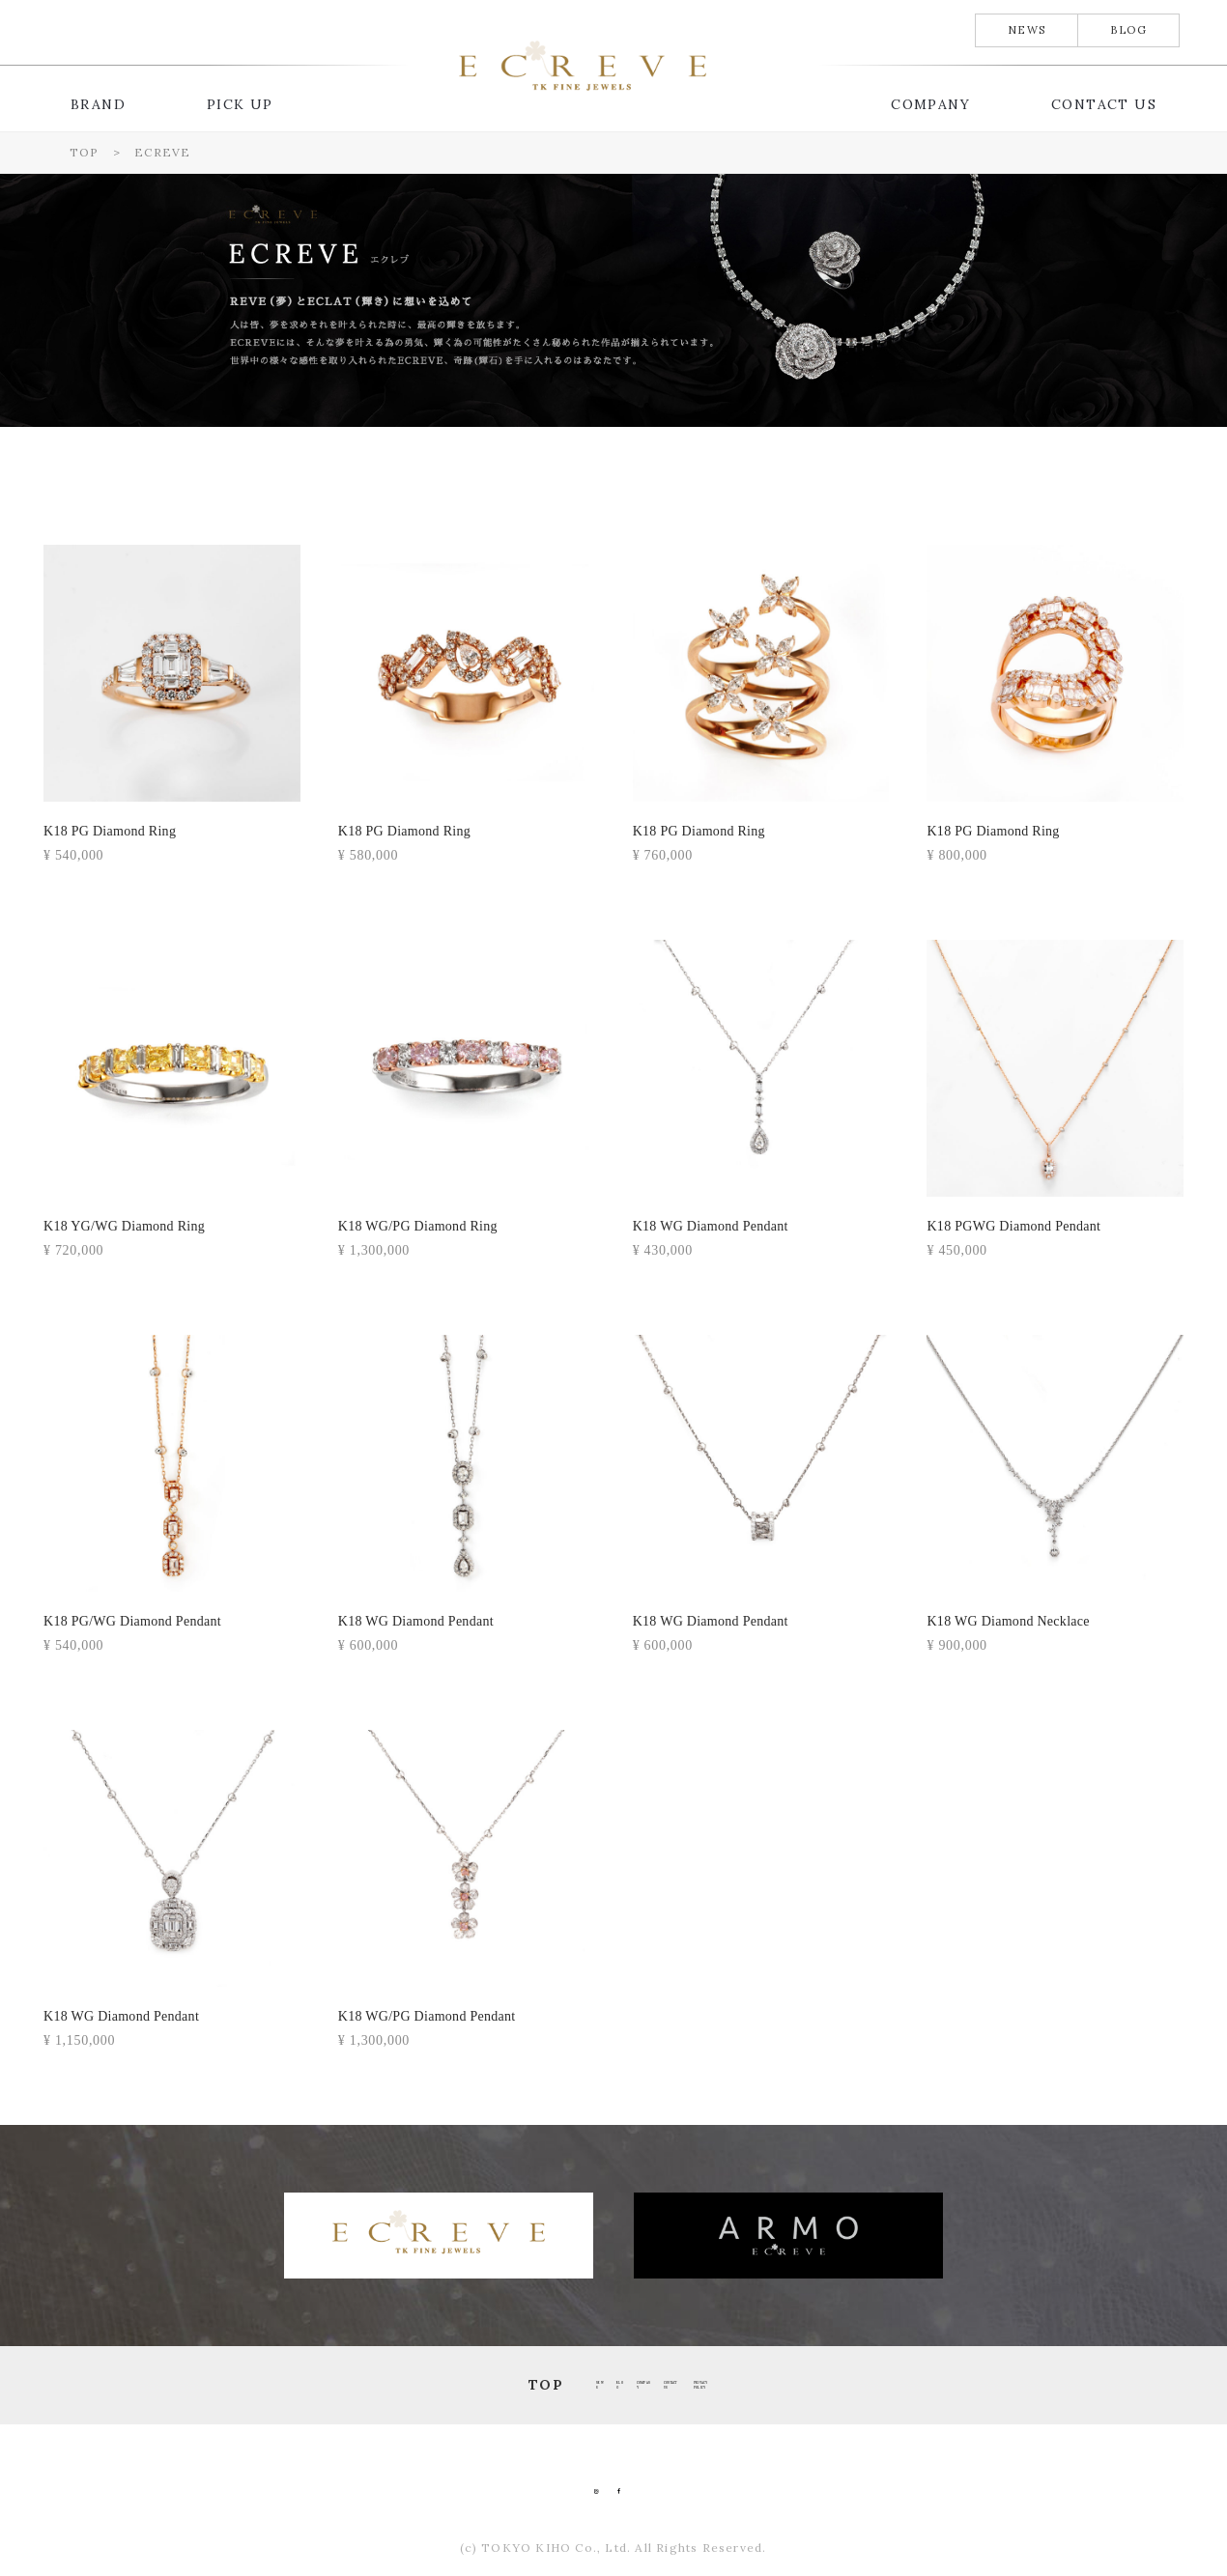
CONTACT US (1103, 104)
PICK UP (240, 104)
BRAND (98, 104)
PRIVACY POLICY (907, 2384)
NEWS (1027, 30)
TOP (266, 2384)
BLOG (1128, 30)
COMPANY (930, 104)
